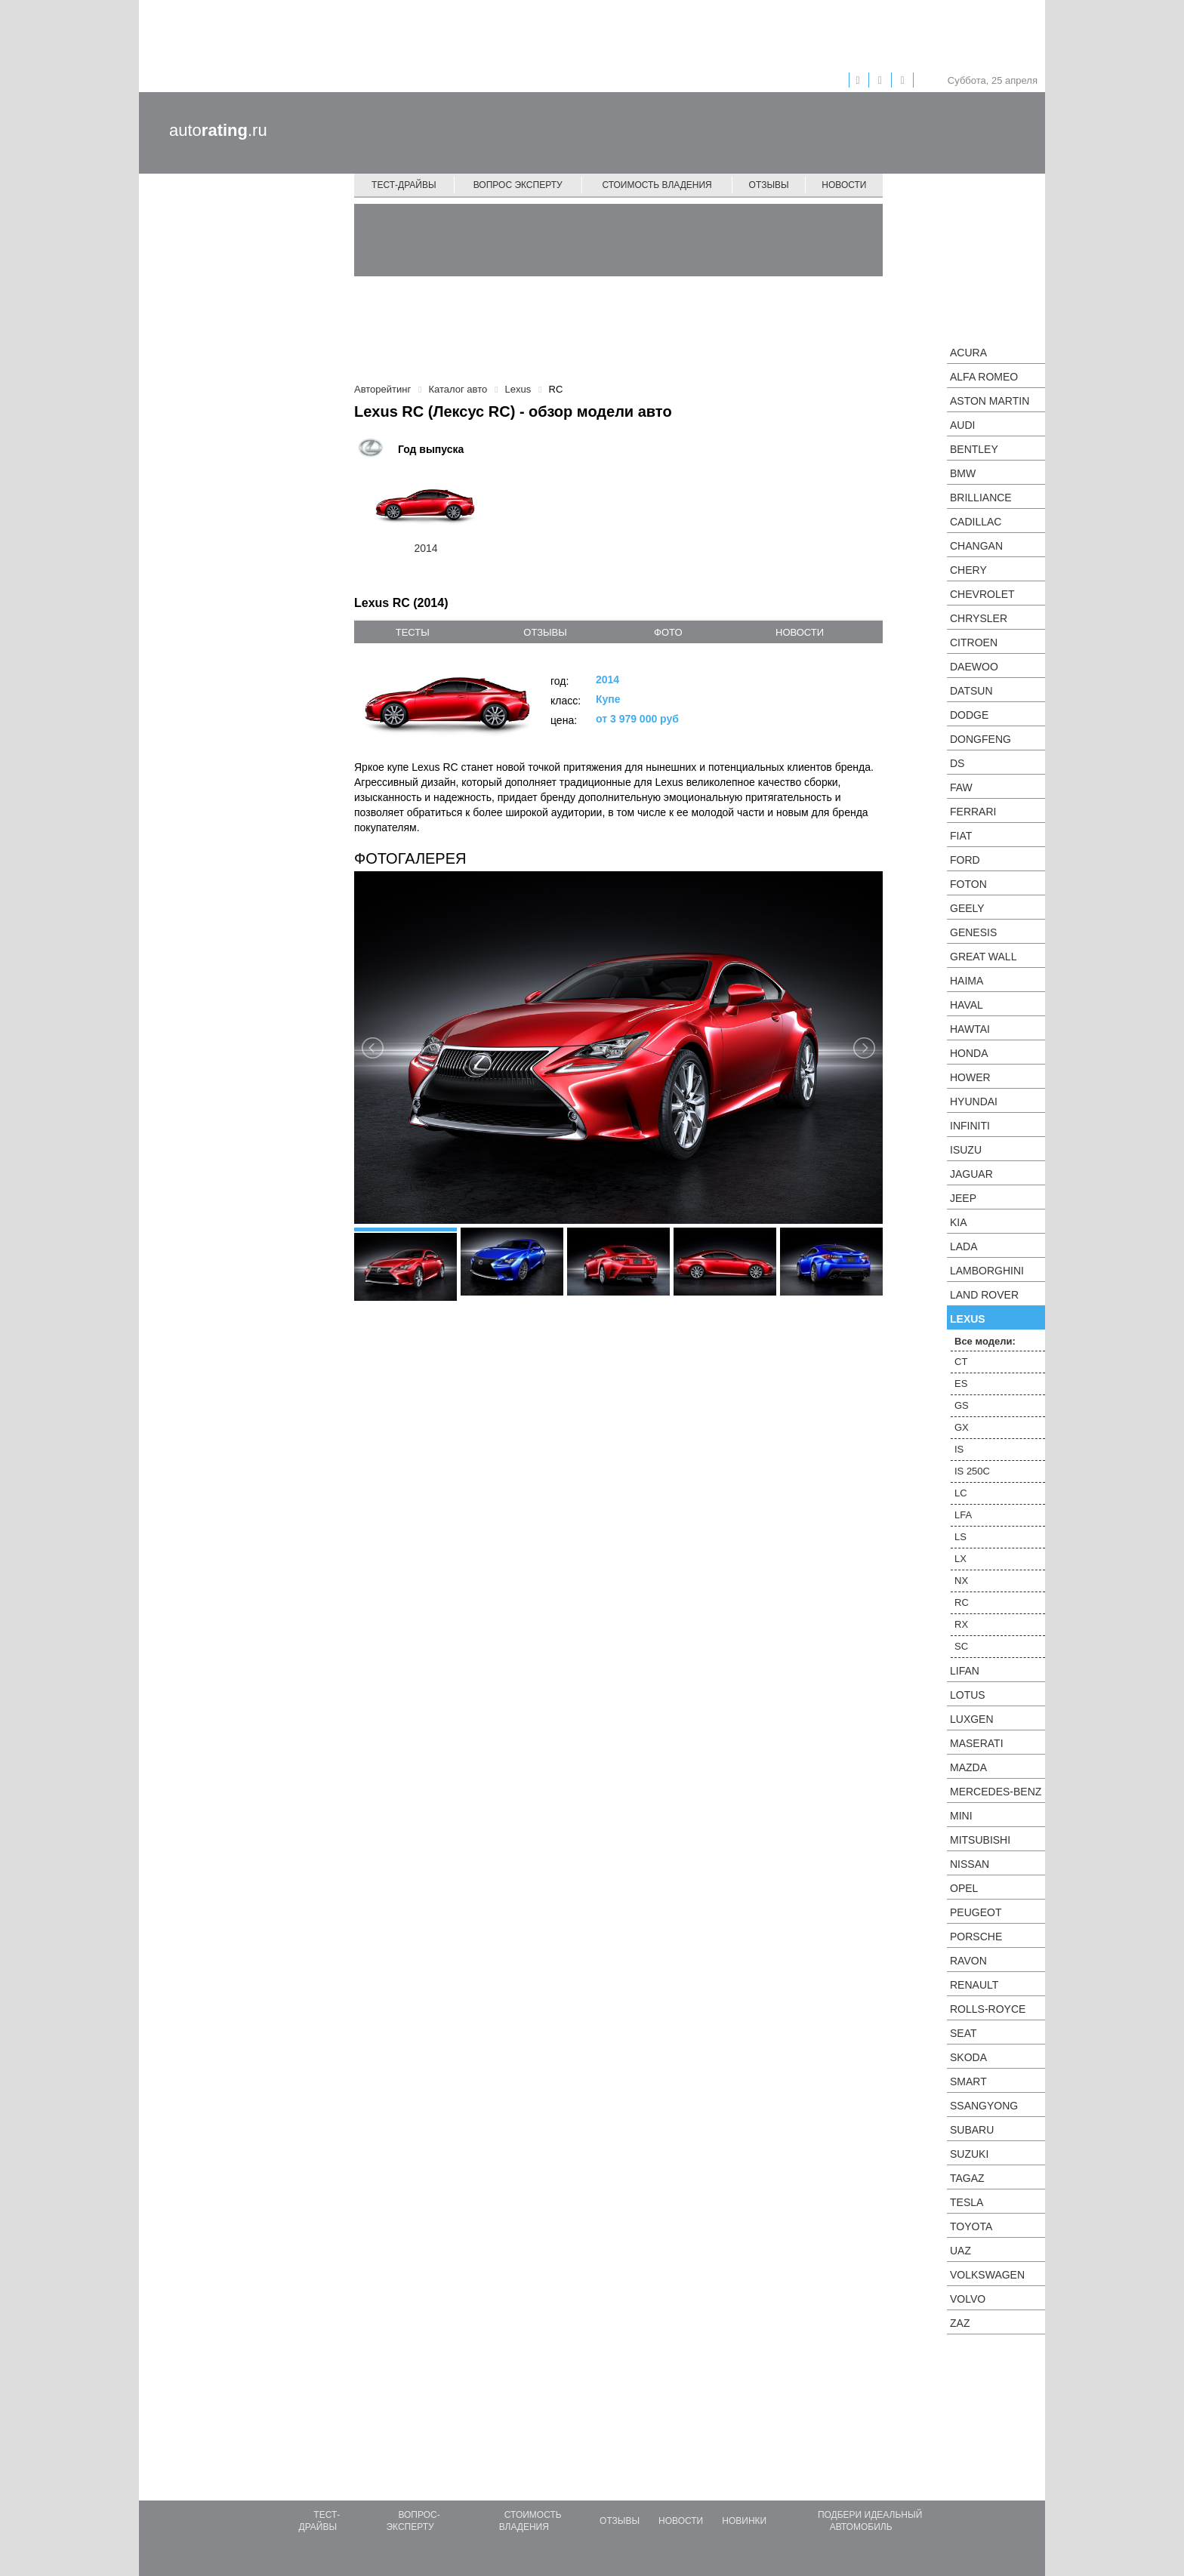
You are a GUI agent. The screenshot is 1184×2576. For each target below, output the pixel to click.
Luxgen (972, 1719)
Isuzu (966, 1150)
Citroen (973, 642)
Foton (968, 884)
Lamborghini (987, 1271)
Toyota (971, 2226)
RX (961, 1624)
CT (960, 1361)
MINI (961, 1816)
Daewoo (974, 667)
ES (960, 1383)
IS (959, 1449)
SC (961, 1646)
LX (960, 1558)
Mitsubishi (980, 1840)
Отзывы (769, 185)
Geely (967, 908)
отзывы (544, 632)
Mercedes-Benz (995, 1792)
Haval (966, 1005)
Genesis (973, 932)
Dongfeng (980, 739)
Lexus (967, 1319)
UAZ (960, 2251)
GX (961, 1427)
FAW (961, 787)
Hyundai (973, 1101)
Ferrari (973, 812)
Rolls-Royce (987, 2009)
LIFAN (964, 1671)
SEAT (963, 2033)
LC (960, 1493)
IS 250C (972, 1471)
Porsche (976, 1936)
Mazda (968, 1767)
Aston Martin (989, 401)
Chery (968, 570)
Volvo (967, 2299)
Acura (968, 353)
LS (960, 1536)
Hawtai (970, 1029)
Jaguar (971, 1174)
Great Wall (983, 957)
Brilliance (981, 497)
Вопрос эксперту (518, 185)
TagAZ (967, 2178)
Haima (966, 981)
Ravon (968, 1961)
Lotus (967, 1695)
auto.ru (218, 130)
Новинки (744, 2521)
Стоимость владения (656, 185)
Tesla (966, 2202)
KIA (958, 1222)
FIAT (961, 836)
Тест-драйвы (404, 185)
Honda (969, 1053)
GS (961, 1405)
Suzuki (969, 2154)
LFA (963, 1515)
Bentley (974, 449)
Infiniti (970, 1126)
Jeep (963, 1198)
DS (957, 763)
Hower (970, 1077)
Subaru (972, 2130)
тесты (413, 632)
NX (961, 1580)
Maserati (977, 1743)
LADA (964, 1246)
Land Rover (984, 1295)
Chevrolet (982, 594)
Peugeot (975, 1912)
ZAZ (960, 2323)
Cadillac (975, 522)
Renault (974, 1985)
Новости (844, 185)
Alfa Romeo (984, 377)
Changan (976, 546)
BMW (963, 473)
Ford (965, 860)
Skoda (968, 2057)
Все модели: (985, 1341)
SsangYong (984, 2106)
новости (799, 632)
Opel (964, 1888)
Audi (962, 425)
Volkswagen (987, 2275)
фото (668, 632)
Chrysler (978, 618)
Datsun (971, 691)
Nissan (969, 1864)
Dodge (969, 715)
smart (968, 2081)
